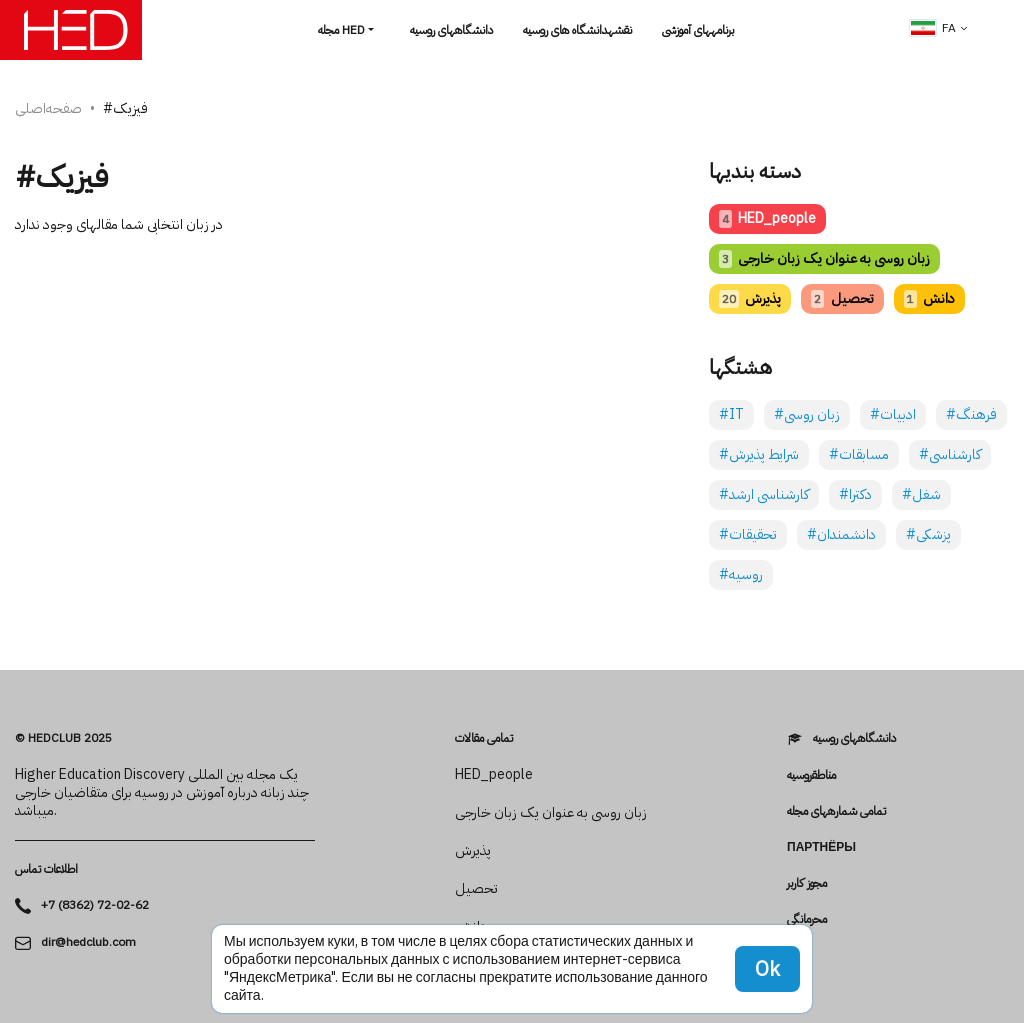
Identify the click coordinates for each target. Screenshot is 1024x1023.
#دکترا (855, 494)
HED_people (767, 218)
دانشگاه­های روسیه (451, 30)
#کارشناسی (950, 454)
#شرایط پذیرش (759, 454)
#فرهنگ (971, 414)
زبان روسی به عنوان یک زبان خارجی (824, 258)
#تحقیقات (748, 534)
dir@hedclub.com (88, 942)
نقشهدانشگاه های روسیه (577, 30)
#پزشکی (928, 534)
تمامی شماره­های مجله (836, 811)
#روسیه (741, 574)
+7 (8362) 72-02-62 (95, 905)
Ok (767, 969)
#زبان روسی (807, 414)
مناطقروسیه (811, 775)
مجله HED (341, 30)
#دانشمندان (841, 534)
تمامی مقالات (484, 738)
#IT (731, 414)
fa (933, 28)
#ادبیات (893, 414)
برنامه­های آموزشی (698, 30)
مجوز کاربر (807, 883)
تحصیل (842, 298)
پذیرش (750, 298)
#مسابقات (859, 454)
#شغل (921, 494)
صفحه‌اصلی (48, 108)
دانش (929, 298)
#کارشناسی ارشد (764, 494)
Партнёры (821, 847)
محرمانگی (807, 919)
